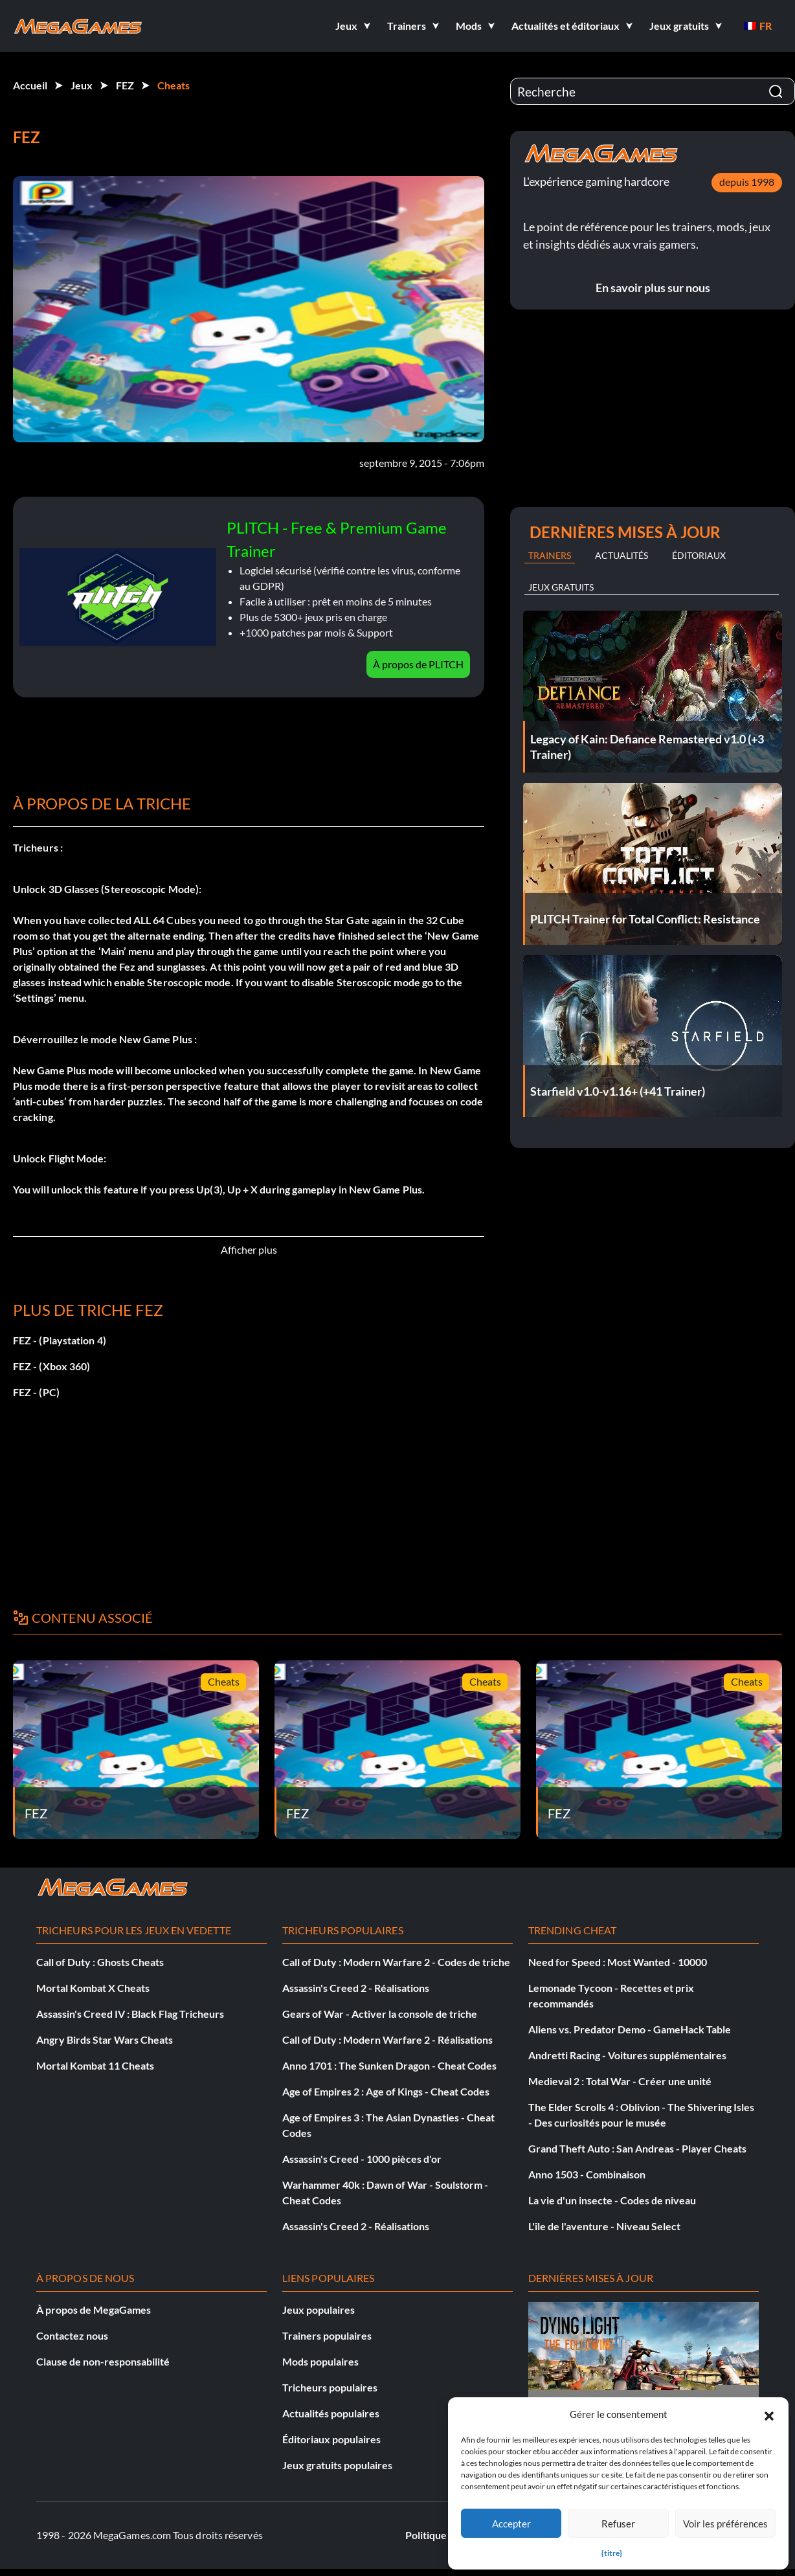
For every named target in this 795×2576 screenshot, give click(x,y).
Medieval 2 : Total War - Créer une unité (619, 2081)
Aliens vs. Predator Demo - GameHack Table (629, 2029)
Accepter (511, 2523)
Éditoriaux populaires (331, 2439)
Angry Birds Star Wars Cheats (104, 2039)
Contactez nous (72, 2335)
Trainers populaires (327, 2335)
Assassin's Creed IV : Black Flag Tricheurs (130, 2013)
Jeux (82, 85)
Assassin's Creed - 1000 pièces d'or (362, 2158)
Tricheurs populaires (329, 2387)
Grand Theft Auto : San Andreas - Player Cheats (637, 2148)
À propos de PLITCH (418, 664)
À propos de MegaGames (93, 2309)
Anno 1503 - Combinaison (586, 2174)
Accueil (30, 85)
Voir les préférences (725, 2523)
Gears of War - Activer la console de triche (379, 2013)
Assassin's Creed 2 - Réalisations (355, 1988)
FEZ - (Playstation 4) (59, 1340)
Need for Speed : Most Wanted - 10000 (617, 1962)
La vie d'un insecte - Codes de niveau (612, 2200)
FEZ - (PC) (36, 1392)
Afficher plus (249, 1249)
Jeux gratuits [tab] (561, 587)
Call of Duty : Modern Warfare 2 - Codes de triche (396, 1962)
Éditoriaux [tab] (699, 555)
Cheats (173, 85)
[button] (769, 2414)
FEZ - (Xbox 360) (51, 1366)
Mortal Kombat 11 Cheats (95, 2065)
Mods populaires (320, 2361)
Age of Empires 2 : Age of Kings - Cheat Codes (385, 2091)
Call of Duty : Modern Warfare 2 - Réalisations (387, 2039)
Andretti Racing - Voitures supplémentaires (627, 2055)
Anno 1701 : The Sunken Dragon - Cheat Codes (389, 2065)
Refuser (618, 2523)
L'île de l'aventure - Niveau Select (604, 2226)
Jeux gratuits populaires (337, 2465)
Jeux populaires (318, 2309)
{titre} (611, 2553)
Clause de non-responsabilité (103, 2361)
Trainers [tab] (549, 555)
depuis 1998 (746, 181)
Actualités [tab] (621, 555)
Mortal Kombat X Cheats (93, 1988)
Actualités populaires (330, 2413)
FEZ (125, 85)
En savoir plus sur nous (653, 287)
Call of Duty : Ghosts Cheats (100, 1962)
